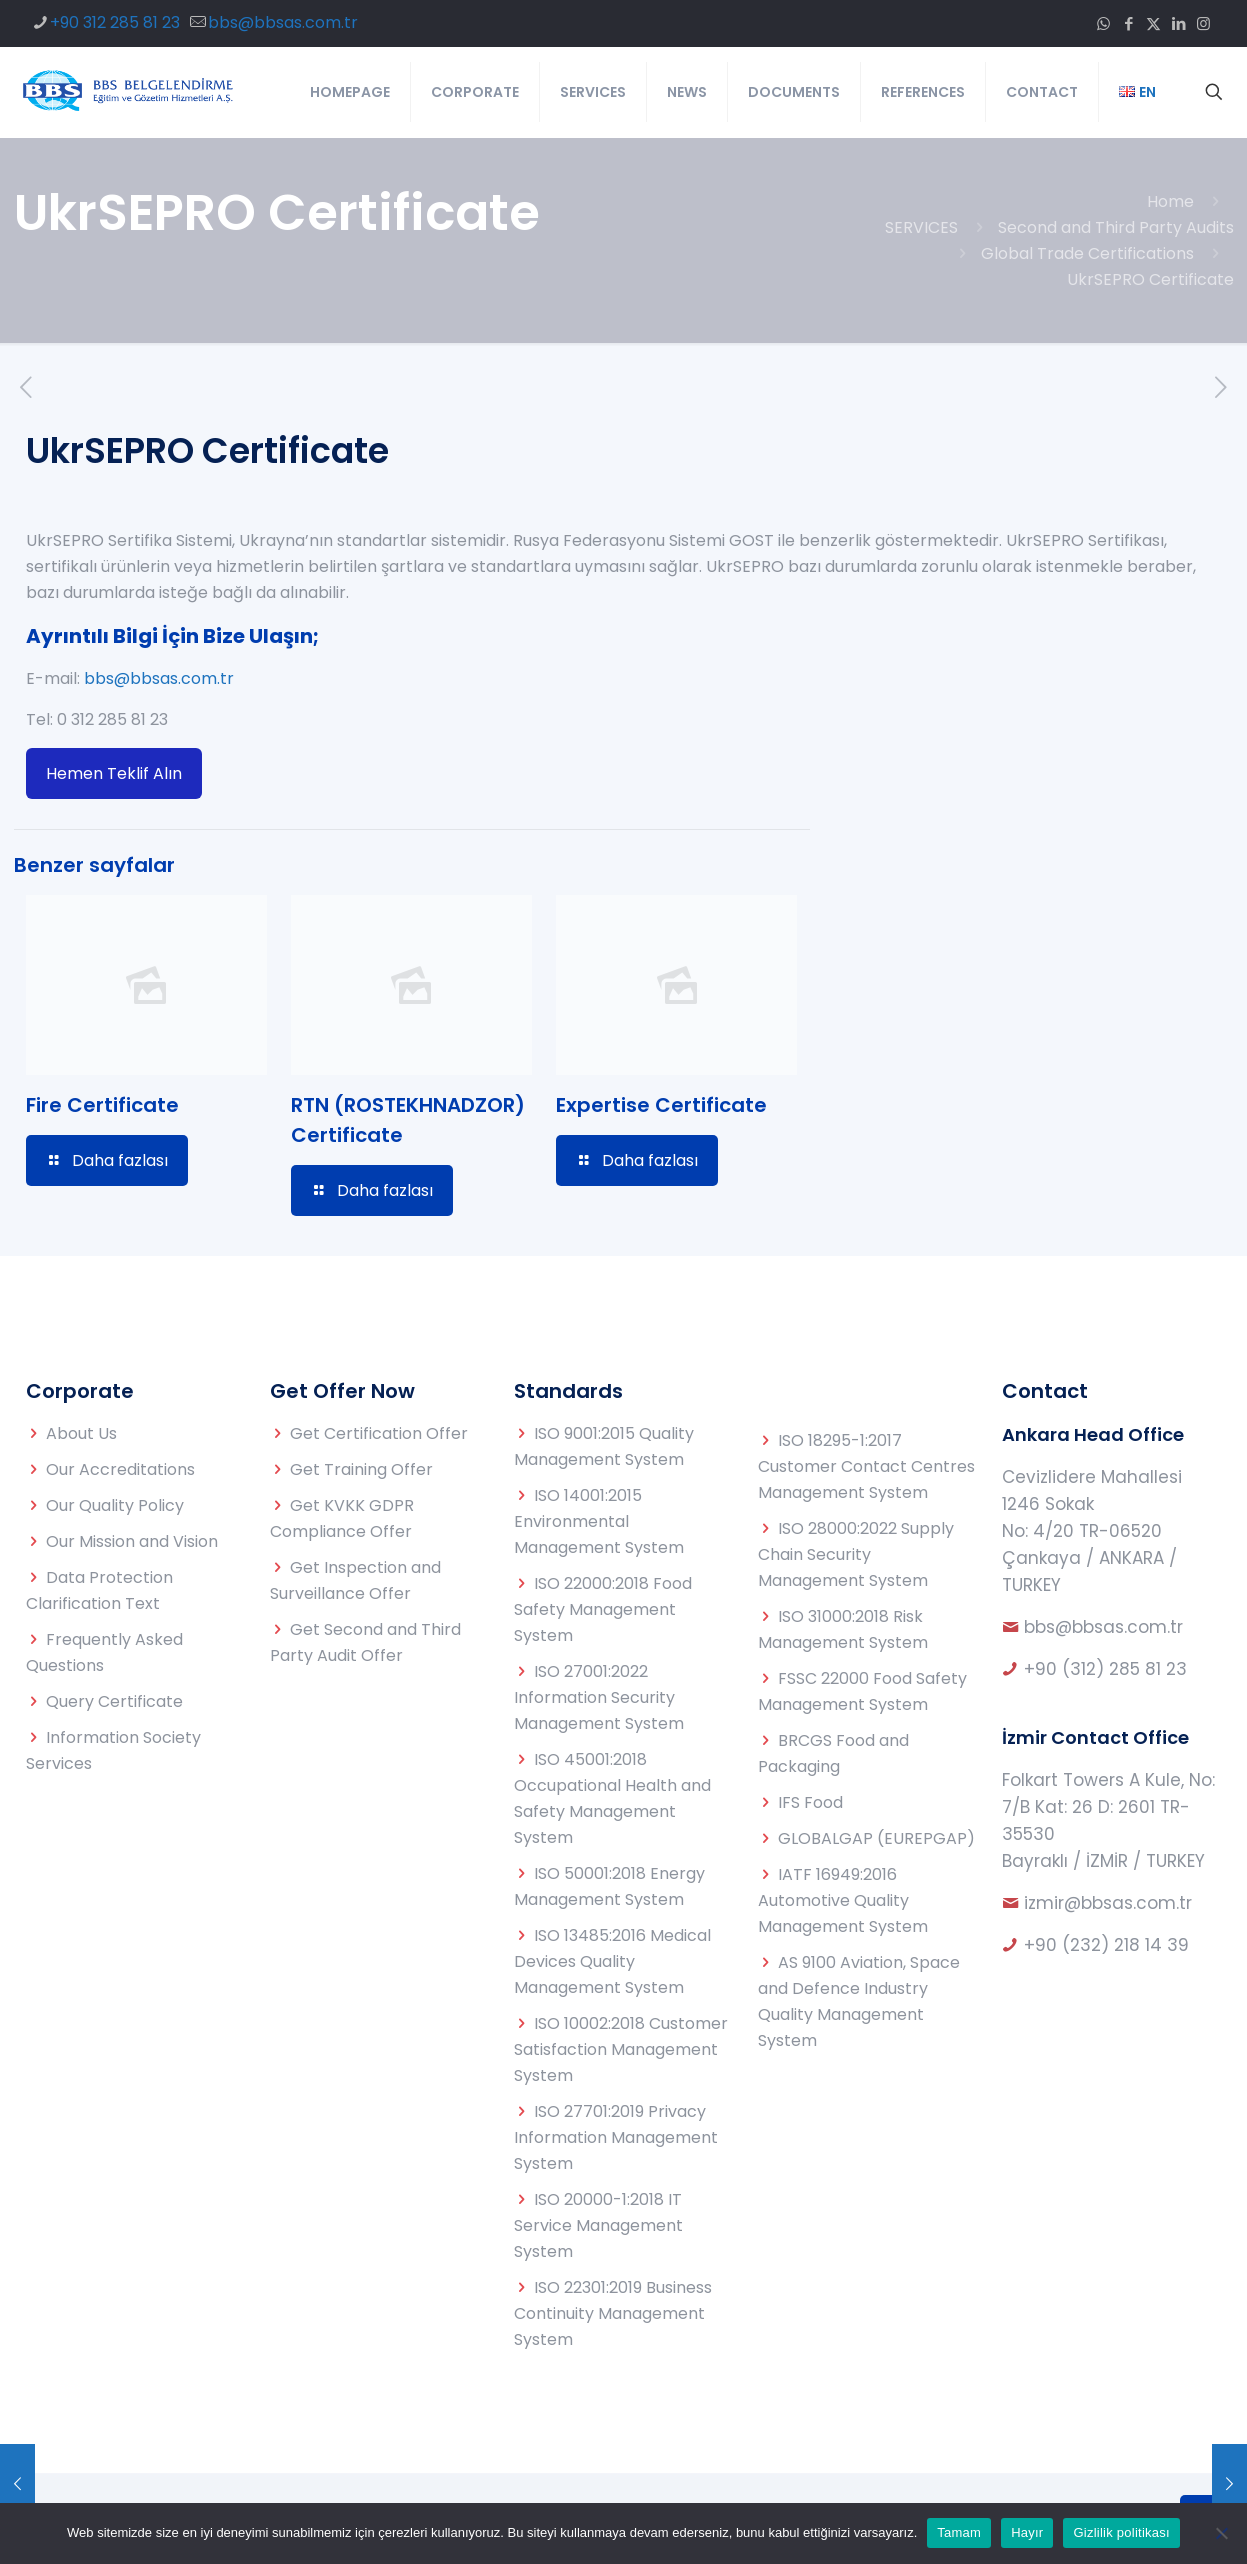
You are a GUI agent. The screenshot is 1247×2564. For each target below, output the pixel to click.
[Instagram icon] (1203, 23)
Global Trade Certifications (1087, 253)
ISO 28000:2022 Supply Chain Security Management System (856, 1554)
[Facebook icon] (1128, 23)
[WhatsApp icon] (1103, 23)
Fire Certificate (102, 1105)
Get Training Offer (361, 1469)
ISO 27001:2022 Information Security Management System (599, 1697)
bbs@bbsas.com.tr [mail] (283, 22)
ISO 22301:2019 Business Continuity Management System (613, 2313)
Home (1170, 201)
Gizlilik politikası (1121, 2532)
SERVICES (921, 227)
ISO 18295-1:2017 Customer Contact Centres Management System (866, 1466)
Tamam (959, 2532)
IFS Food (810, 1802)
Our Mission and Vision (132, 1541)
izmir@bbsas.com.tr (1108, 1903)
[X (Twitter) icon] (1153, 23)
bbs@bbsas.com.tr (159, 678)
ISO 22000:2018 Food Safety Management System (603, 1609)
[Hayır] (1222, 2533)
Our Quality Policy (115, 1505)
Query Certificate (114, 1701)
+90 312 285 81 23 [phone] (115, 22)
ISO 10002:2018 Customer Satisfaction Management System (621, 2049)
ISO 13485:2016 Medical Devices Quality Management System (612, 1961)
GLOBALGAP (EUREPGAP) (876, 1838)
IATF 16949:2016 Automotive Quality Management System (843, 1900)
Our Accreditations (120, 1469)
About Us (81, 1433)
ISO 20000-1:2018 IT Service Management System (598, 2225)
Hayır (1027, 2532)
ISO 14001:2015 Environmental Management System (599, 1521)
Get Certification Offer (379, 1433)
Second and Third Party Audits (1116, 227)
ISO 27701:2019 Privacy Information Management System (616, 2137)
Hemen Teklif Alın (114, 773)
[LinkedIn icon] (1178, 23)
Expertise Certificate (661, 1105)
